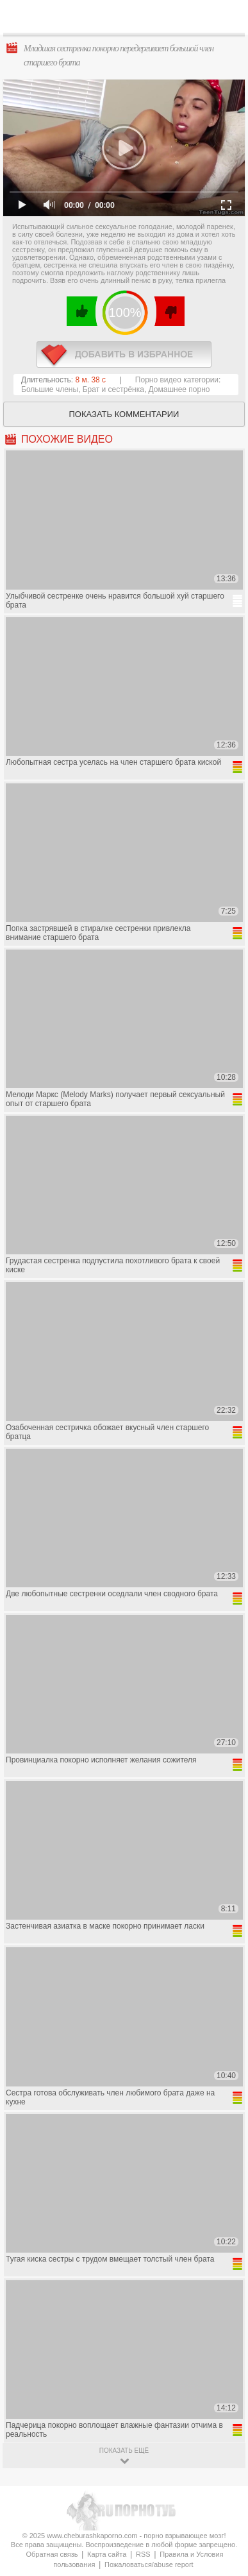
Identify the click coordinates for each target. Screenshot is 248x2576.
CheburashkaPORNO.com (127, 20)
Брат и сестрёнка (113, 389)
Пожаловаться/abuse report (149, 2564)
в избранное (124, 354)
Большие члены (49, 389)
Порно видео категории (177, 379)
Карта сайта (106, 2554)
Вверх (223, 2407)
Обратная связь (52, 2554)
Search (228, 17)
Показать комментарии (124, 414)
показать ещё (124, 2450)
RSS (143, 2554)
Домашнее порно (179, 389)
